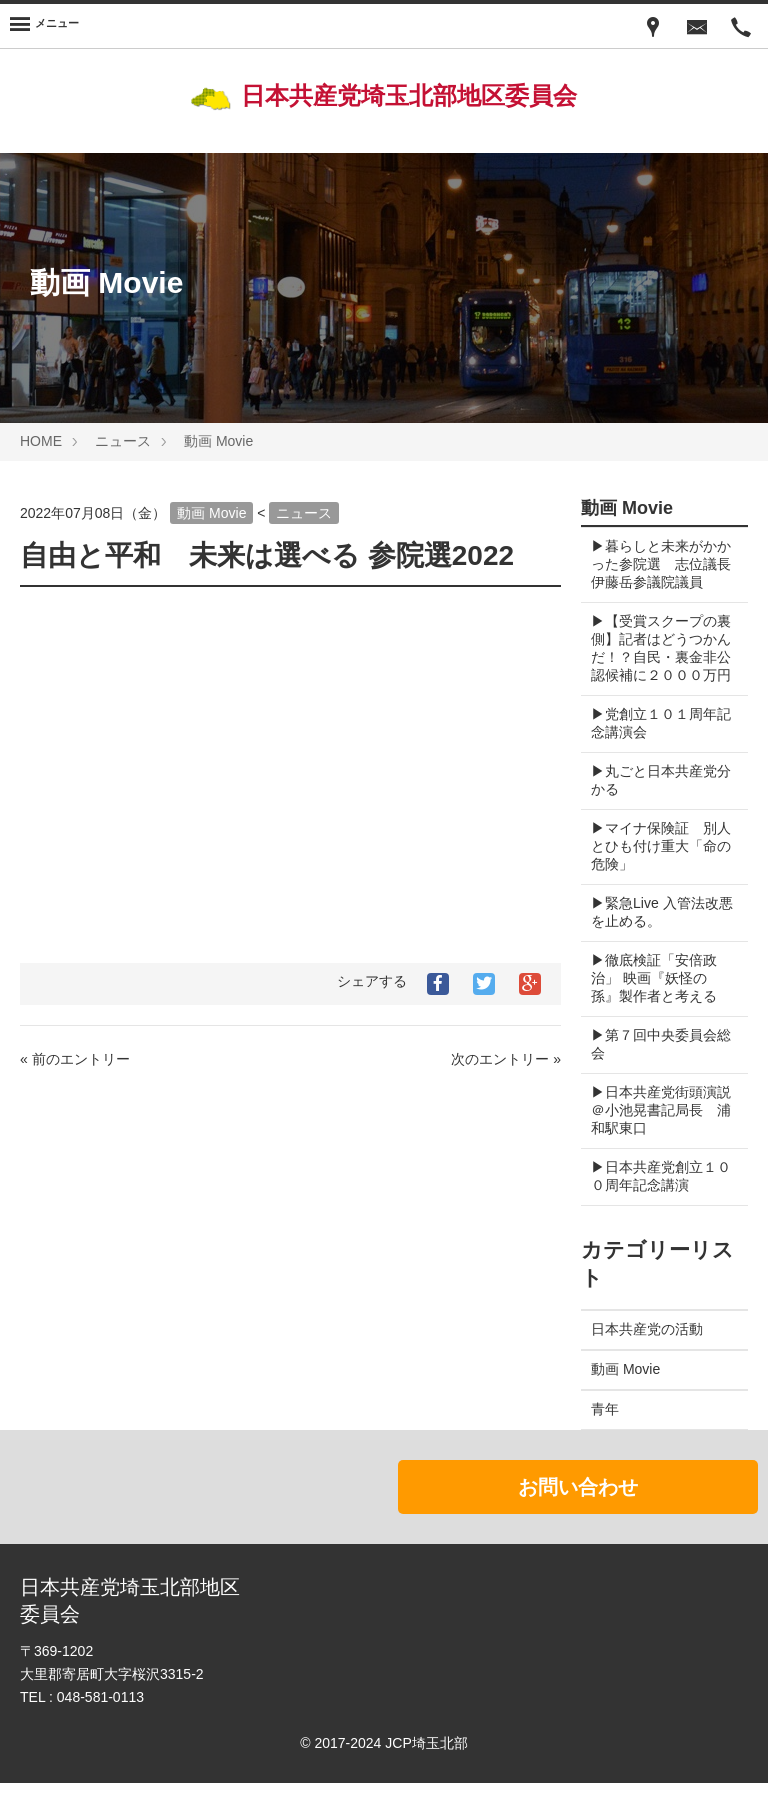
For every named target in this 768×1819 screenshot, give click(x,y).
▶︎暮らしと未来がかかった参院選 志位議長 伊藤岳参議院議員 (654, 573)
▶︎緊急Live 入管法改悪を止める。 (655, 948)
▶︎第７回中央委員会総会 (654, 1080)
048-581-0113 (100, 1733)
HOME (41, 441)
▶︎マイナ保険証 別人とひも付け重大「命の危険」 (654, 882)
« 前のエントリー (75, 1059)
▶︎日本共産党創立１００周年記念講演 (654, 1212)
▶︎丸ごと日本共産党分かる (654, 816)
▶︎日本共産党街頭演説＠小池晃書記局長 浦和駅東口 (661, 1146)
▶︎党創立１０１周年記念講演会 (654, 759)
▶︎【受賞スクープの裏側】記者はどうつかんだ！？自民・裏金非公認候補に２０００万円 (654, 675)
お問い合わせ (578, 1523)
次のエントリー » (506, 1059)
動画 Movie (218, 441)
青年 (605, 1445)
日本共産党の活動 (647, 1365)
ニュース (123, 441)
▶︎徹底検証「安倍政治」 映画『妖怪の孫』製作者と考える (654, 1014)
